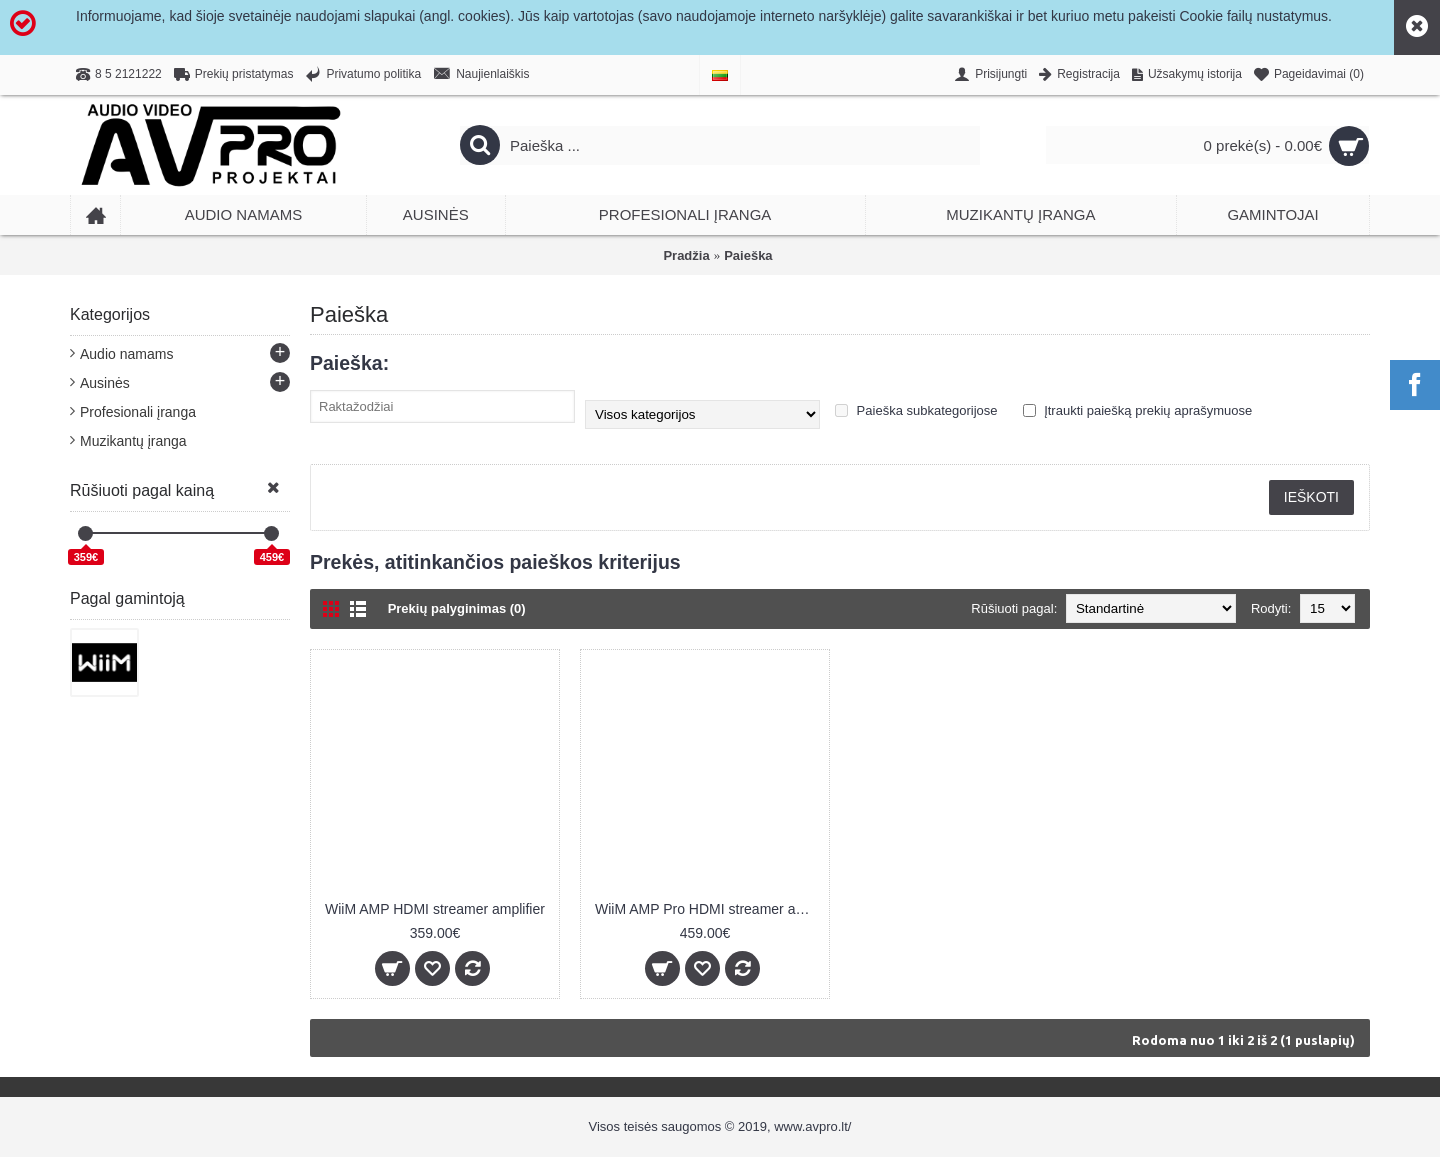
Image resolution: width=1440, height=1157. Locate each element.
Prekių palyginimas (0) (457, 608)
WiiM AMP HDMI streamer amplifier (435, 909)
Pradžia (686, 255)
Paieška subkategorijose (916, 410)
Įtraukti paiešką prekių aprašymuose (1138, 410)
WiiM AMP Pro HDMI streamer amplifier (708, 909)
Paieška (748, 255)
